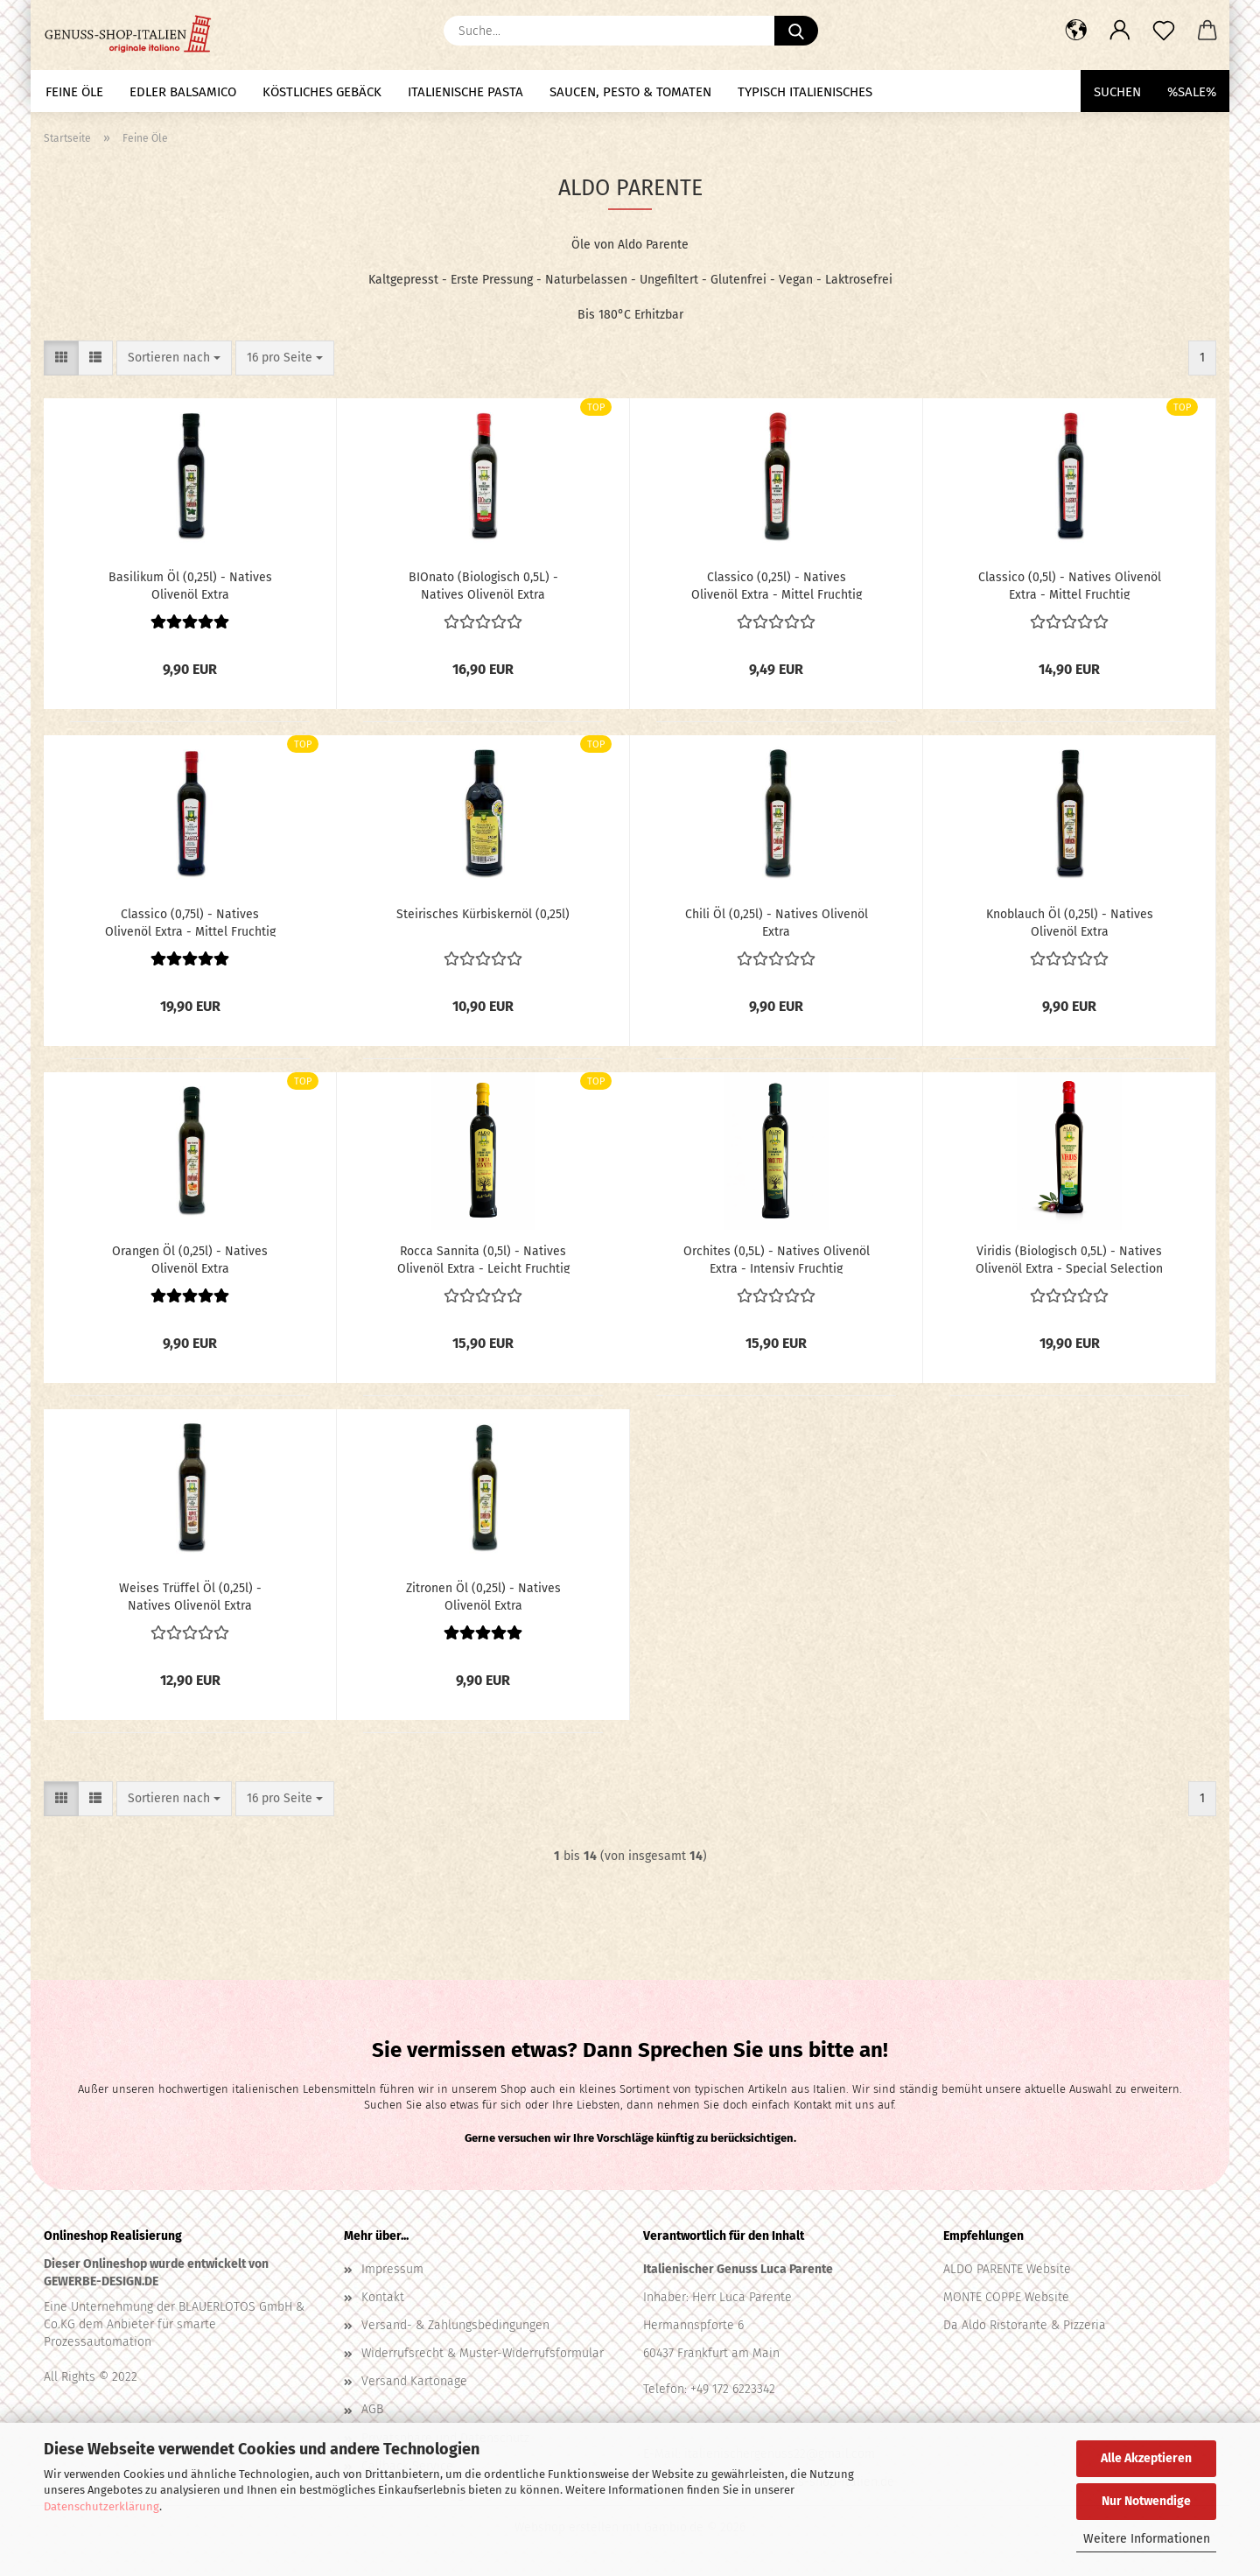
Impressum (392, 2269)
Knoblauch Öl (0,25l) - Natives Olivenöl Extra (1069, 922)
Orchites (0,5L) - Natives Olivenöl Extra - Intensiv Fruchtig (776, 1259)
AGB (372, 2409)
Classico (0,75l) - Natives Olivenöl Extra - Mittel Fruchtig (190, 922)
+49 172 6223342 (732, 2389)
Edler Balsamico (183, 92)
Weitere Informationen (1146, 2538)
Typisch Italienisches (805, 92)
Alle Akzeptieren (1146, 2458)
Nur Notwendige (1146, 2501)
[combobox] (174, 358)
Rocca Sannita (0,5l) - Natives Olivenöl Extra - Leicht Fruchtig (483, 1259)
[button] (1076, 30)
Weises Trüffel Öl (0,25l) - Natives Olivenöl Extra (190, 1596)
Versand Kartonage (414, 2381)
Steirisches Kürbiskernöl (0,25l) (483, 914)
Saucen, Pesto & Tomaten (630, 92)
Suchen (1117, 92)
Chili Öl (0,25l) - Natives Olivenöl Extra (776, 922)
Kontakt (382, 2297)
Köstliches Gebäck (322, 92)
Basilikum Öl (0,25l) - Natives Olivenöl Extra (190, 585)
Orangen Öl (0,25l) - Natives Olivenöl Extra (190, 1259)
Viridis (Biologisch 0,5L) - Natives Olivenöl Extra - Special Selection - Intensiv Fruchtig (1069, 1259)
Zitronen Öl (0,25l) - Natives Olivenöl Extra (483, 1596)
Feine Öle (74, 92)
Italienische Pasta (465, 92)
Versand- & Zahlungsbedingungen (455, 2325)
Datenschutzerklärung (101, 2506)
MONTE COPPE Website (1006, 2297)
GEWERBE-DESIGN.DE (101, 2281)
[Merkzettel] (1164, 30)
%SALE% (1191, 92)
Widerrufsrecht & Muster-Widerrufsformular (482, 2353)
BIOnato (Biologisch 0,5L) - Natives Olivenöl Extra (483, 585)
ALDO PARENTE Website (1007, 2269)
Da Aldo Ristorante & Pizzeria (1024, 2325)
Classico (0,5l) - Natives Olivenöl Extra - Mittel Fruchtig (1069, 585)
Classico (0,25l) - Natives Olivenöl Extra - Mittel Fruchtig (776, 585)
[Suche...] (796, 31)
